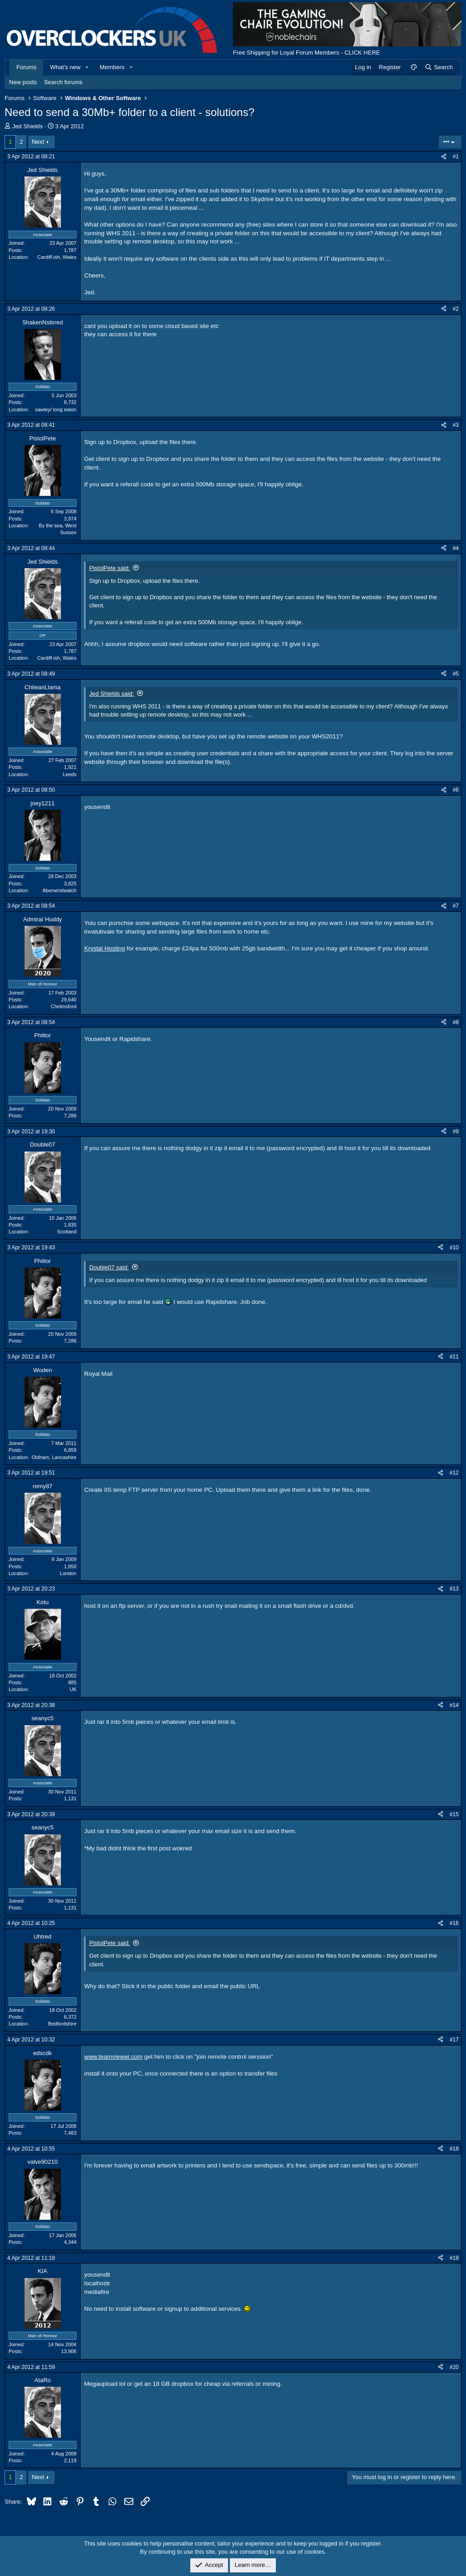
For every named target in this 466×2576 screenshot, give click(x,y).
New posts (23, 82)
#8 (456, 1022)
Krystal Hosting (104, 948)
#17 (454, 2039)
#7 (456, 906)
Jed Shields (27, 126)
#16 (454, 1923)
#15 (454, 1814)
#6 (456, 790)
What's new (65, 67)
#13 (454, 1589)
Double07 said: (109, 1267)
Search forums (63, 82)
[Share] (444, 157)
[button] (87, 67)
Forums (26, 67)
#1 (456, 156)
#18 (454, 2149)
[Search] (438, 67)
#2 (456, 309)
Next (38, 141)
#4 (456, 548)
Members (112, 67)
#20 (454, 2367)
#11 (454, 1357)
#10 (454, 1247)
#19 (454, 2258)
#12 (454, 1473)
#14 (454, 1705)
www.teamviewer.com (113, 2056)
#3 (456, 425)
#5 (456, 674)
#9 (456, 1131)
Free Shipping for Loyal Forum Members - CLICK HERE (306, 52)
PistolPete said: (109, 568)
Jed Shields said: (111, 693)
